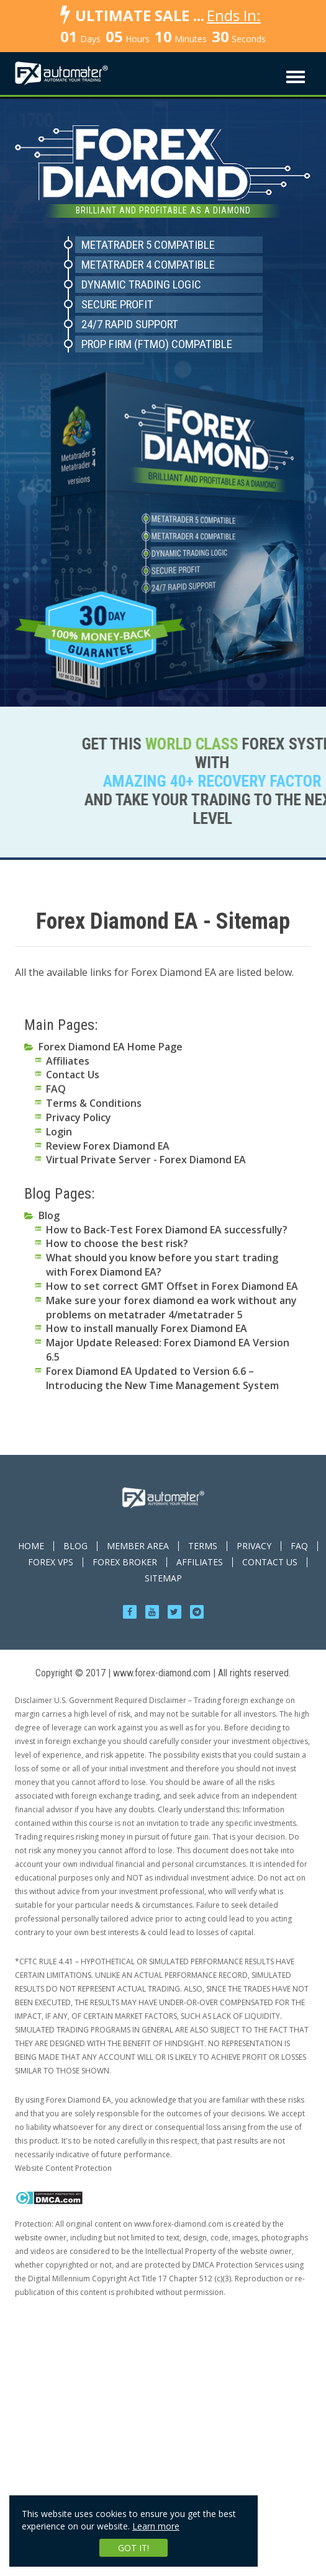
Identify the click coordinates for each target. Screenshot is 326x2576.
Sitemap (163, 1578)
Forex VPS (50, 1562)
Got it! (133, 2548)
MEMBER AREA (138, 1546)
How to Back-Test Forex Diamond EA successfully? (167, 1230)
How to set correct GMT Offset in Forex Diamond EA (172, 1286)
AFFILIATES (199, 1562)
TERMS (202, 1546)
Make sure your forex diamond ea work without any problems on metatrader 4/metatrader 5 (171, 1308)
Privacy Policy (78, 1117)
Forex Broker (125, 1562)
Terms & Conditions (94, 1103)
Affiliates (67, 1061)
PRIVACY (254, 1546)
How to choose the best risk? (117, 1243)
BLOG (75, 1546)
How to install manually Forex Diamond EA (146, 1328)
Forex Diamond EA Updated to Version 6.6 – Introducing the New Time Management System (162, 1378)
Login (59, 1131)
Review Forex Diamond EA (108, 1146)
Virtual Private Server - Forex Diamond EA (146, 1159)
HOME (31, 1546)
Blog (49, 1215)
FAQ (56, 1089)
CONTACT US (269, 1562)
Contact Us (72, 1074)
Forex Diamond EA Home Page (110, 1046)
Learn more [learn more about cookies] (155, 2526)
